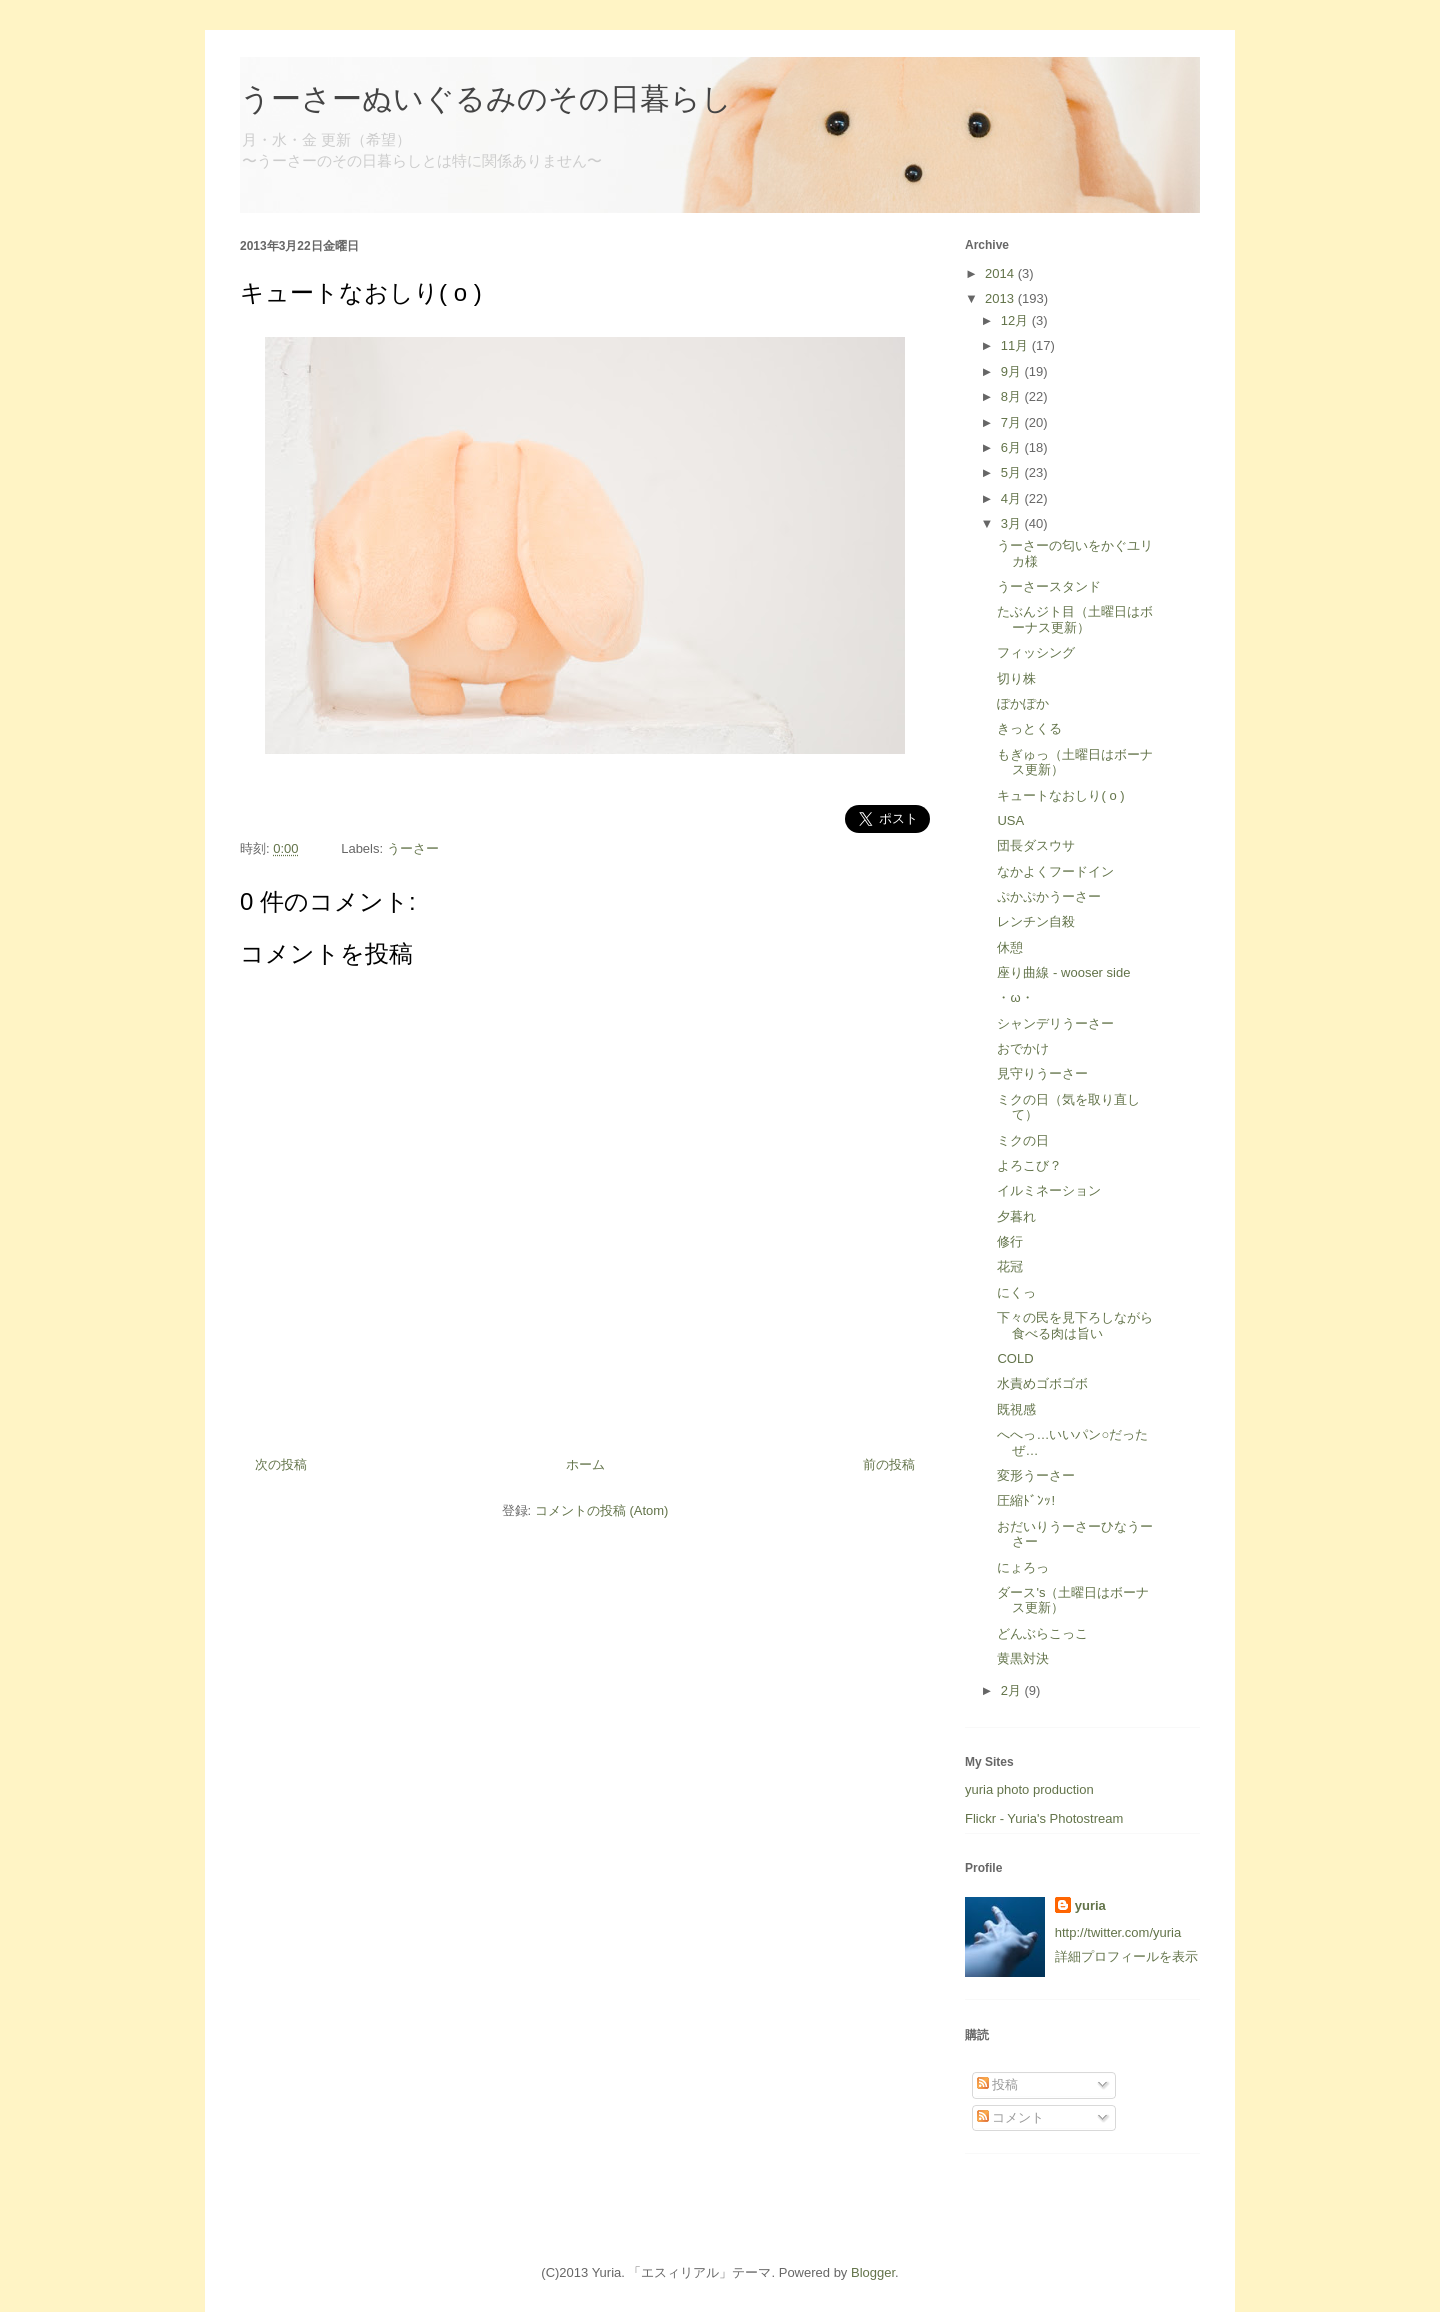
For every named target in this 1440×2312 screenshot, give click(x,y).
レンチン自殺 (1036, 921)
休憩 (1010, 947)
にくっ (1016, 1292)
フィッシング (1036, 652)
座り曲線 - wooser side (1063, 972)
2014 (1001, 273)
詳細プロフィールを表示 (1126, 1956)
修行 (1010, 1241)
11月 (1016, 345)
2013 (1001, 298)
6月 (1013, 447)
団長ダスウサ (1036, 845)
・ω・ (1015, 997)
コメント (1011, 2117)
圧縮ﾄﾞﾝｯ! (1026, 1500)
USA (1010, 820)
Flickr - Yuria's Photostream (1044, 1818)
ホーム (585, 1464)
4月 (1013, 498)
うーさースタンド (1049, 586)
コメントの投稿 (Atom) (602, 1510)
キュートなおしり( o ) (1060, 795)
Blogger (873, 2272)
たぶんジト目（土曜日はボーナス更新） (1075, 619)
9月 (1013, 371)
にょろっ (1023, 1567)
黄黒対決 (1023, 1658)
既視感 (1016, 1409)
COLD (1015, 1358)
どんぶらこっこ (1042, 1633)
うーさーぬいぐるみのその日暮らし (486, 98)
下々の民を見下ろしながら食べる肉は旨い (1075, 1325)
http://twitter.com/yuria (1118, 1932)
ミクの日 (1023, 1140)
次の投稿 (281, 1464)
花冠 (1010, 1266)
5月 (1013, 472)
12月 (1016, 320)
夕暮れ (1016, 1216)
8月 (1013, 396)
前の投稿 (889, 1464)
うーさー (413, 848)
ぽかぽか (1023, 703)
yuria (1090, 1905)
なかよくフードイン (1055, 871)
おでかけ (1023, 1048)
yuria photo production (1029, 1789)
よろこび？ (1029, 1165)
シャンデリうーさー (1055, 1023)
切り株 (1016, 678)
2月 (1013, 1690)
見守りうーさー (1042, 1073)
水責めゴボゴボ (1042, 1383)
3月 (1013, 523)
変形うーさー (1036, 1475)
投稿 (998, 2084)
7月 (1013, 422)
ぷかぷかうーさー (1049, 896)
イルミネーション (1049, 1190)
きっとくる (1029, 728)
